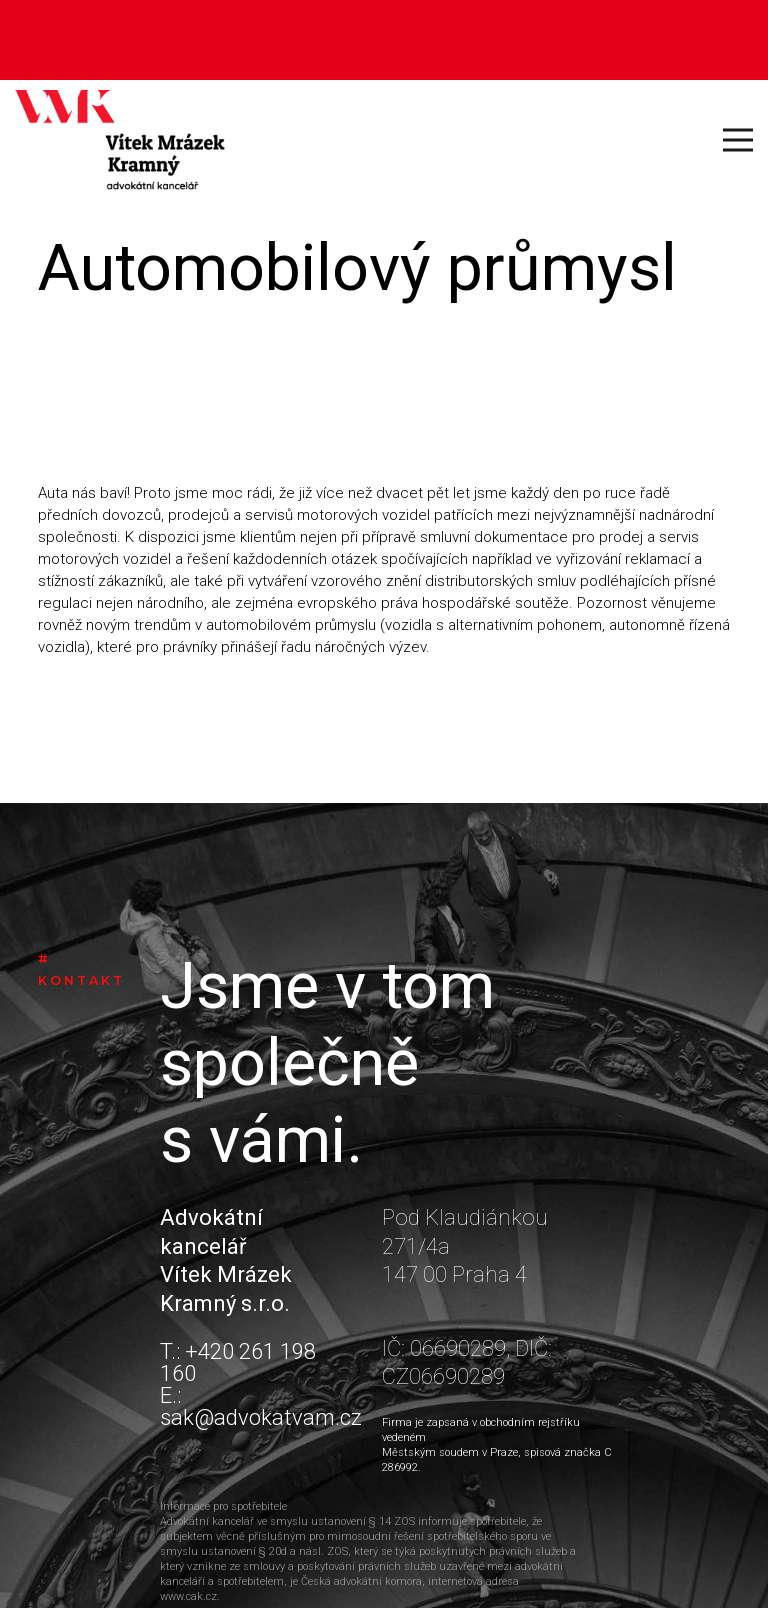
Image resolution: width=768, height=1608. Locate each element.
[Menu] (738, 140)
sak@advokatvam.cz (261, 1417)
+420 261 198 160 (238, 1362)
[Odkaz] (120, 140)
